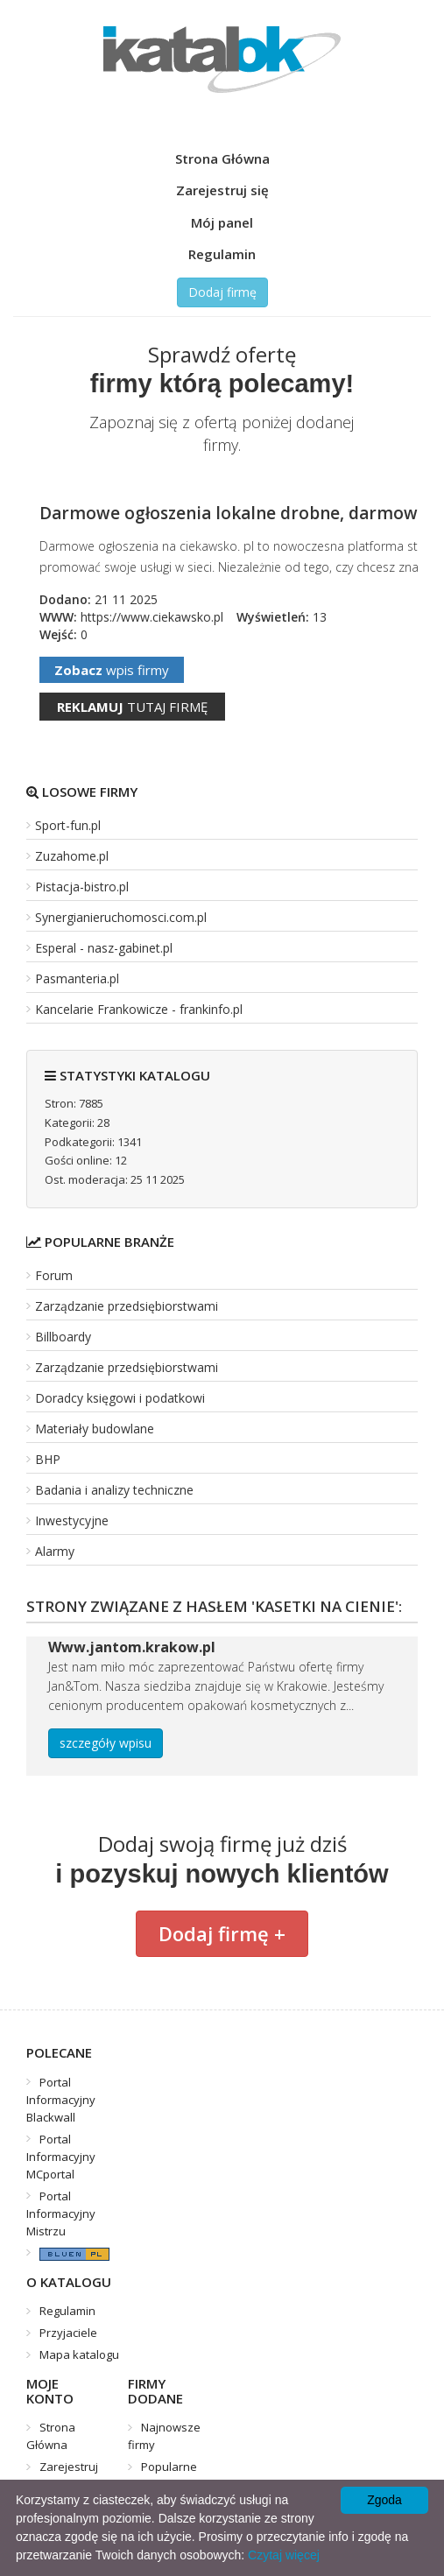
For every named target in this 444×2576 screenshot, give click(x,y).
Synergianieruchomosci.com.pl (121, 917)
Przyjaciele (68, 2332)
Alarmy (54, 1551)
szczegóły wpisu (106, 1743)
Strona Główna (222, 158)
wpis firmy (111, 670)
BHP (47, 1459)
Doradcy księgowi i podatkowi (120, 1398)
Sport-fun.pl (68, 825)
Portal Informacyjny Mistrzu (60, 2213)
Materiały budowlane (94, 1428)
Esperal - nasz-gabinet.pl (104, 948)
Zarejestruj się (222, 190)
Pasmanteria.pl (77, 978)
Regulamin (222, 254)
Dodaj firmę (222, 292)
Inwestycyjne (72, 1520)
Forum (54, 1275)
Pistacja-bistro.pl (82, 886)
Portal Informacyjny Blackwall (60, 2099)
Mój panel (222, 222)
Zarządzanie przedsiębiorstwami (126, 1306)
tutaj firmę (132, 706)
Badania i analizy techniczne (114, 1490)
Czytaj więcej (284, 2555)
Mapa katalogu (79, 2354)
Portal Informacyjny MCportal (60, 2156)
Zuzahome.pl (72, 856)
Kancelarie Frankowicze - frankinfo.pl (139, 1009)
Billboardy (63, 1336)
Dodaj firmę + (222, 1933)
